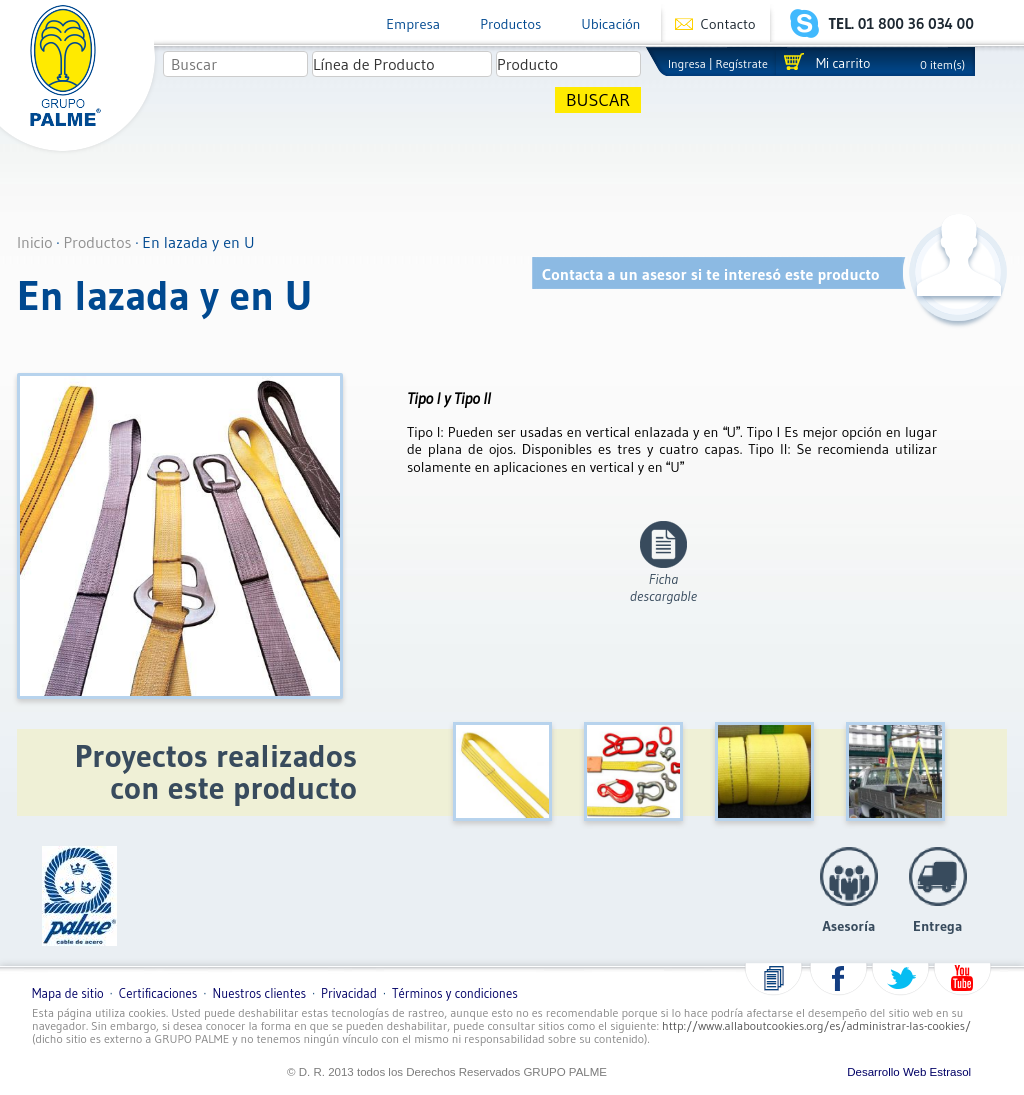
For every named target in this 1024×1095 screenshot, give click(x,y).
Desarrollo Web (886, 1072)
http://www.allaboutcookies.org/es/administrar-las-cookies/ (816, 1025)
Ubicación (610, 24)
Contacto (728, 24)
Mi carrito (843, 63)
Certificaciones (158, 993)
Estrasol (951, 1072)
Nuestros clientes (259, 993)
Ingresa (687, 63)
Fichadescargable (663, 587)
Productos (510, 24)
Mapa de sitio (68, 993)
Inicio (35, 242)
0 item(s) (942, 64)
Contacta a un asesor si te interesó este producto (711, 274)
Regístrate (742, 63)
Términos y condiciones (455, 993)
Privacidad (349, 993)
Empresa (413, 24)
